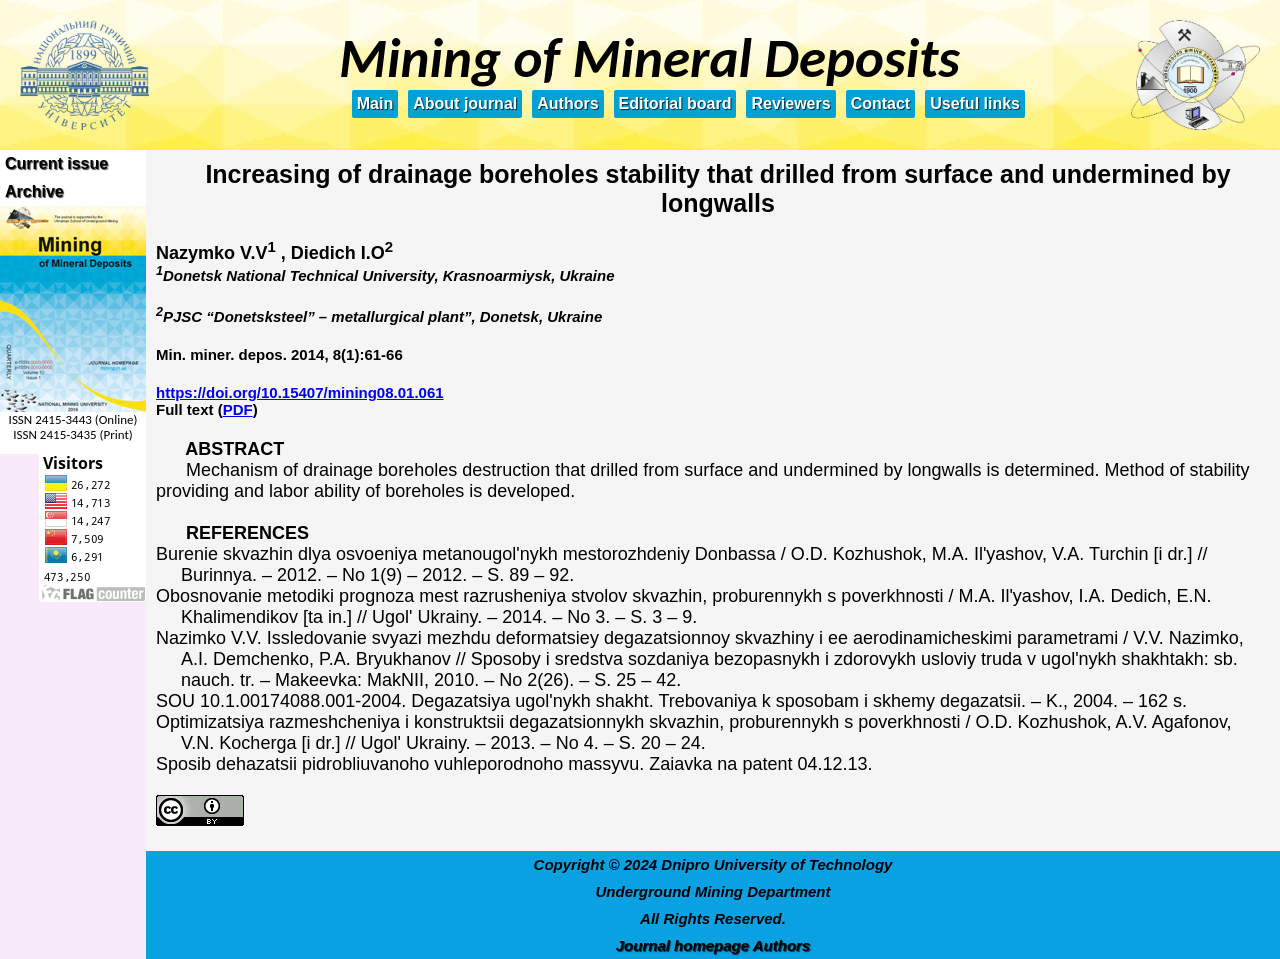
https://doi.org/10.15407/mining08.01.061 (300, 392)
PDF (238, 409)
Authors (567, 103)
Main (375, 103)
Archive (34, 191)
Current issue (56, 163)
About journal (465, 103)
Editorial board (675, 103)
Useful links (975, 103)
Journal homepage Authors (713, 945)
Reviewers (790, 103)
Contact (881, 103)
